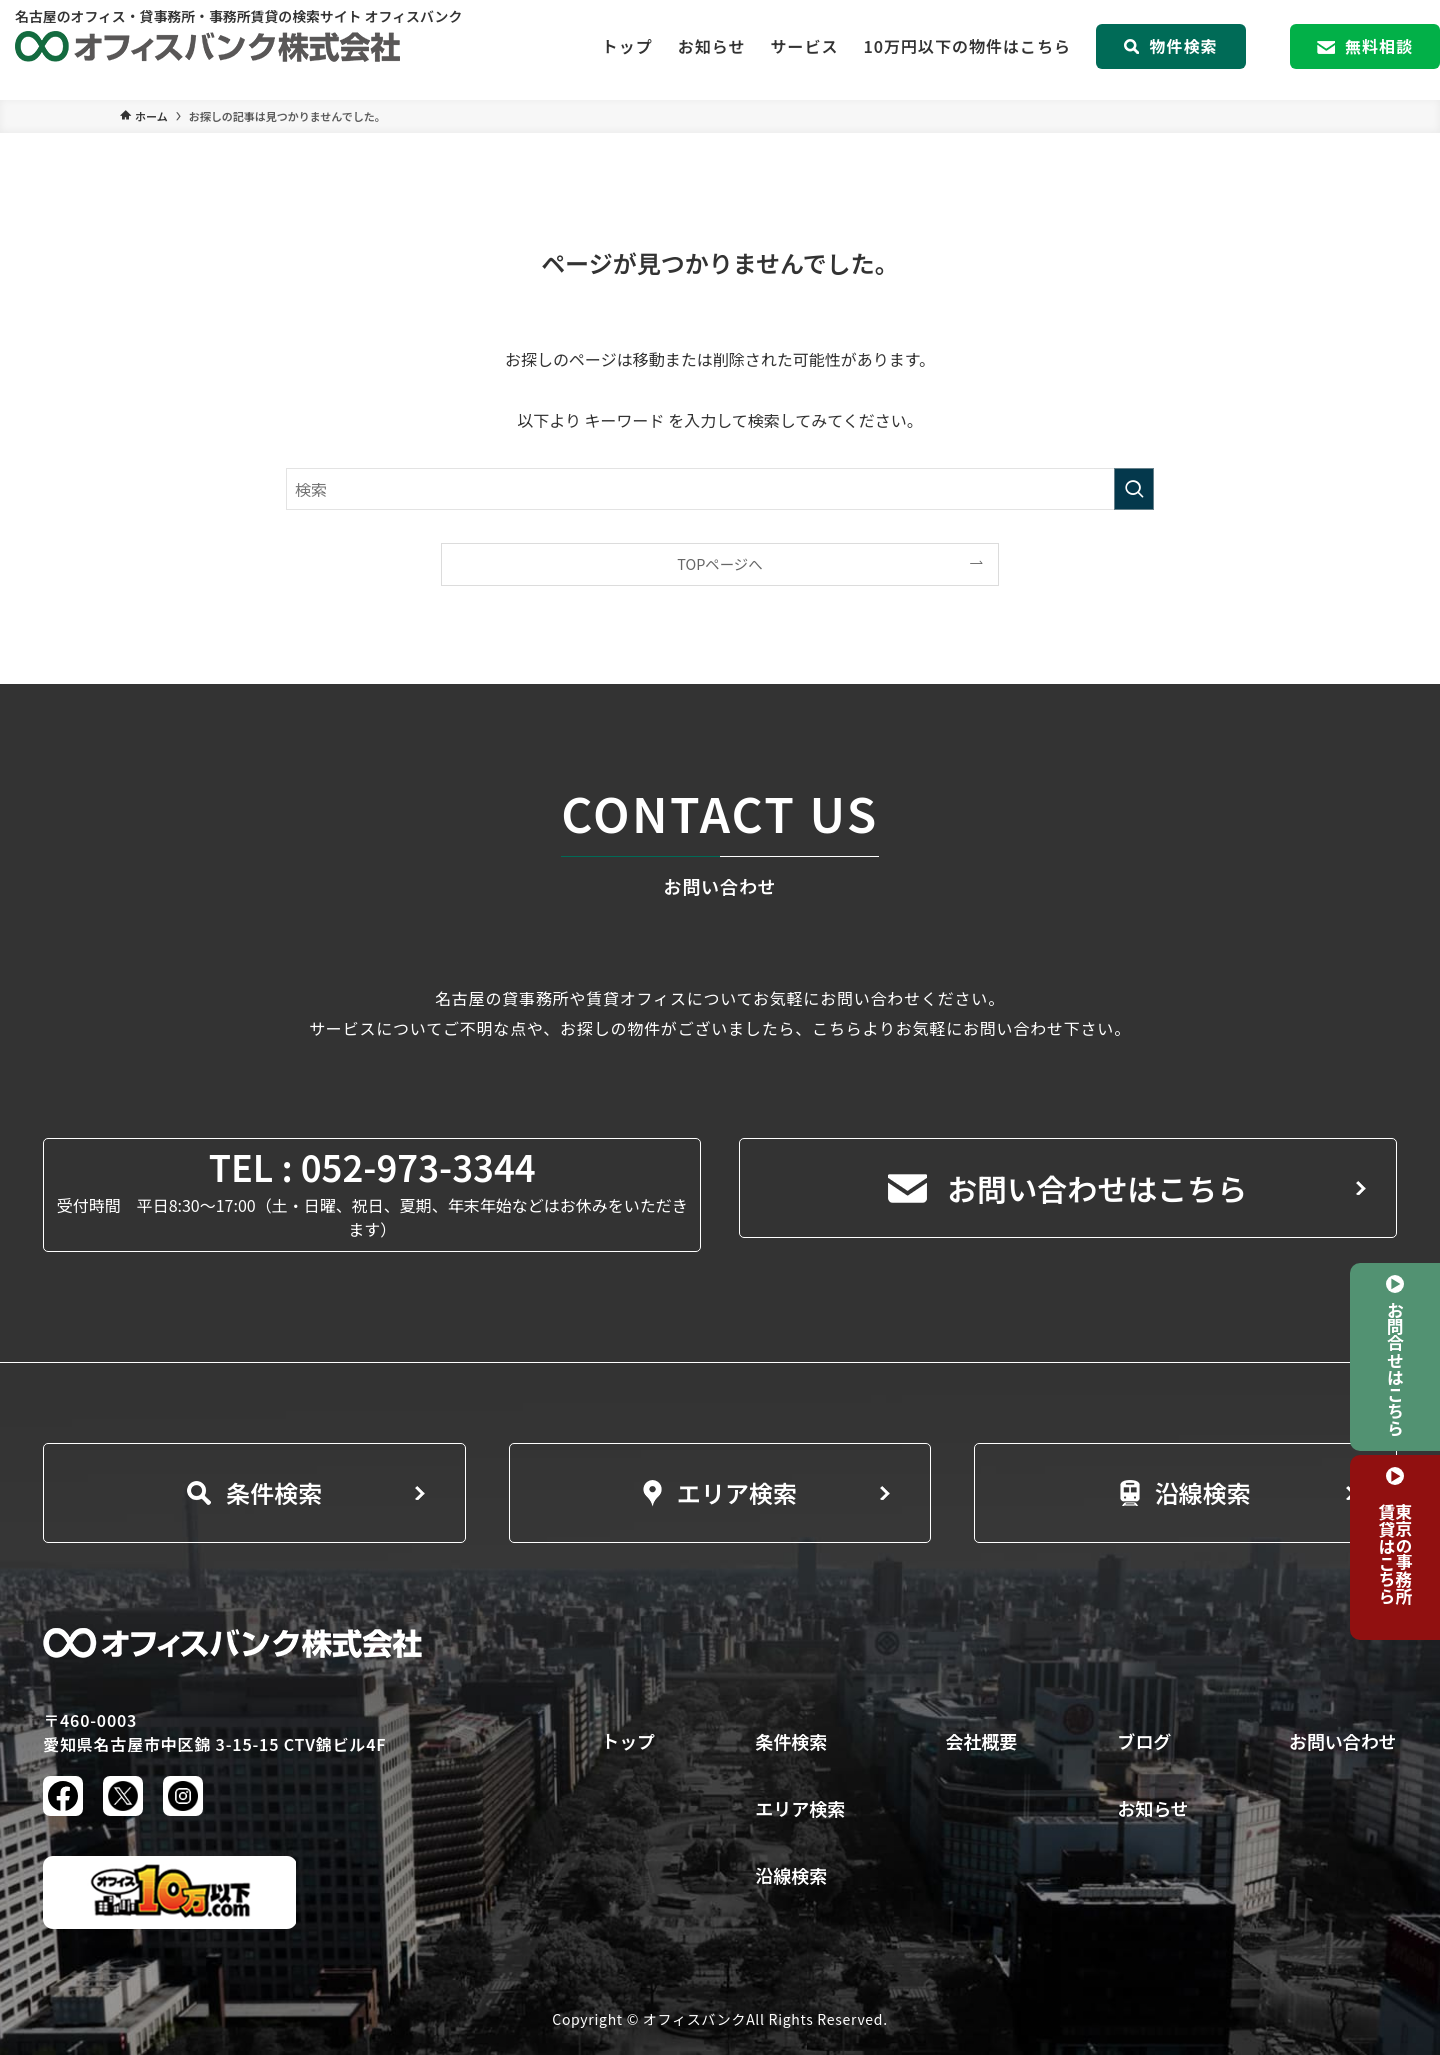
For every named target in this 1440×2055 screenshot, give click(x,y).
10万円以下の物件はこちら (967, 50)
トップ (627, 50)
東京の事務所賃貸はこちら (1395, 1553)
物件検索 (1170, 50)
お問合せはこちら (1395, 1368)
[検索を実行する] (1134, 489)
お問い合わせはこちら (1067, 1188)
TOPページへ (719, 563)
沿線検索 (1185, 1492)
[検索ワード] (720, 489)
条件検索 (254, 1492)
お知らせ (712, 50)
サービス (804, 50)
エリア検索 (720, 1492)
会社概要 (981, 1741)
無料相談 (1365, 50)
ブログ (1144, 1741)
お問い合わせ (1343, 1741)
